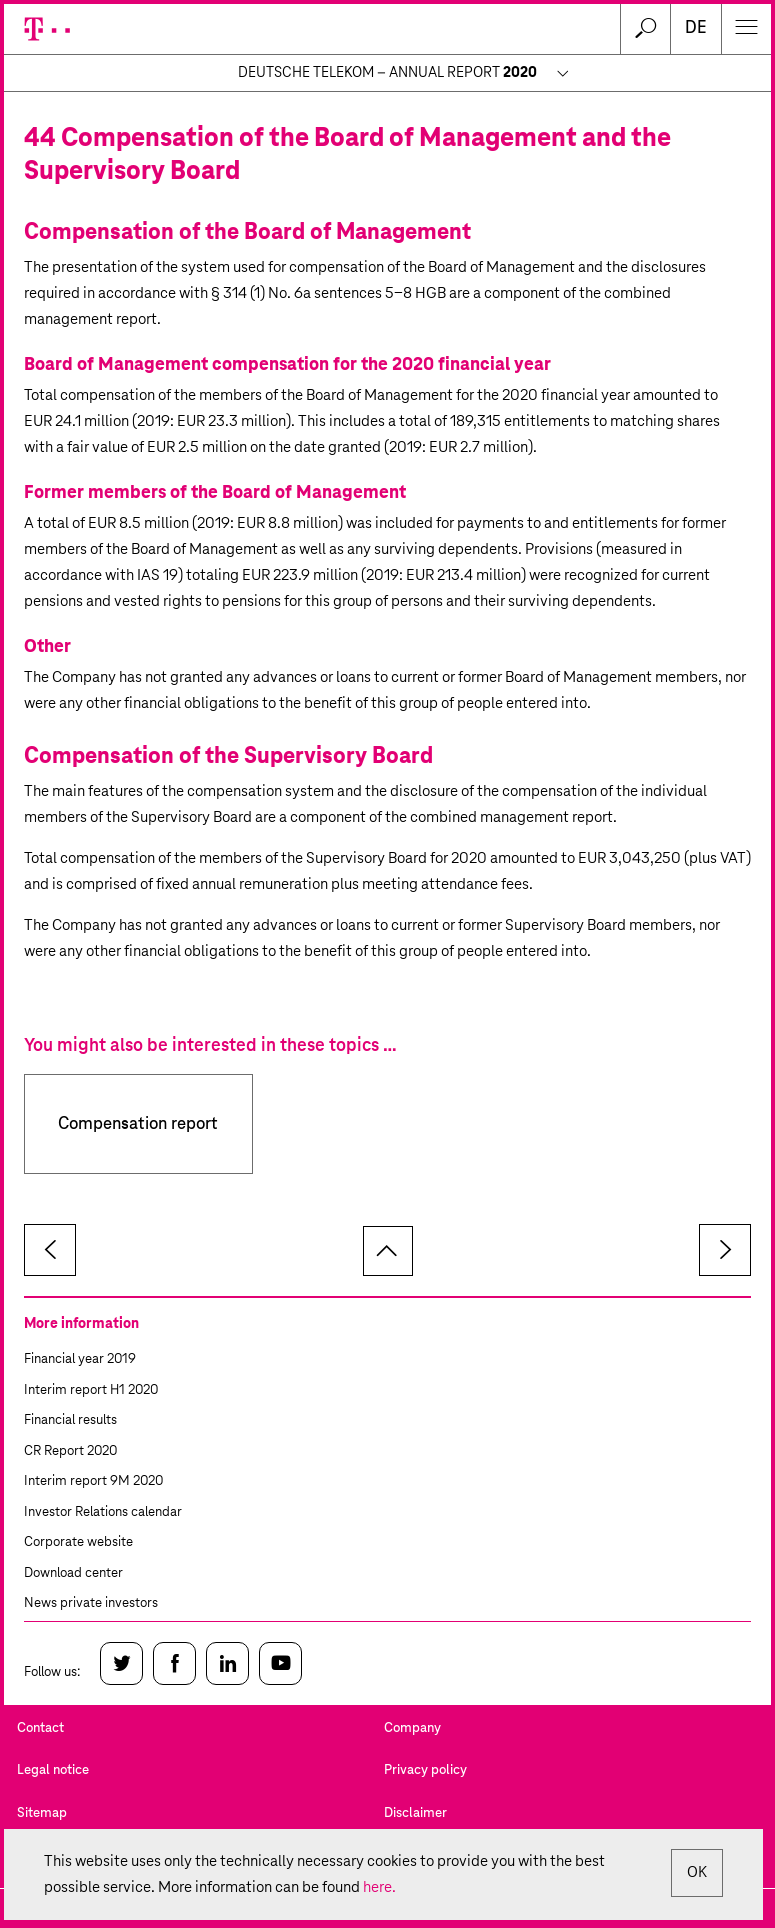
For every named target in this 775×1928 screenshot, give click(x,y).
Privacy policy (425, 1770)
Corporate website (78, 1542)
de (696, 28)
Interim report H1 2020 (91, 1390)
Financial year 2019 (80, 1359)
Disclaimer (415, 1813)
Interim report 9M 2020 (93, 1481)
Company (412, 1728)
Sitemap (42, 1813)
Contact (40, 1728)
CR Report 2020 (70, 1451)
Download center (73, 1573)
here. (379, 1887)
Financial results (70, 1420)
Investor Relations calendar (103, 1512)
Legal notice (53, 1770)
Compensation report (138, 1124)
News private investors (91, 1603)
